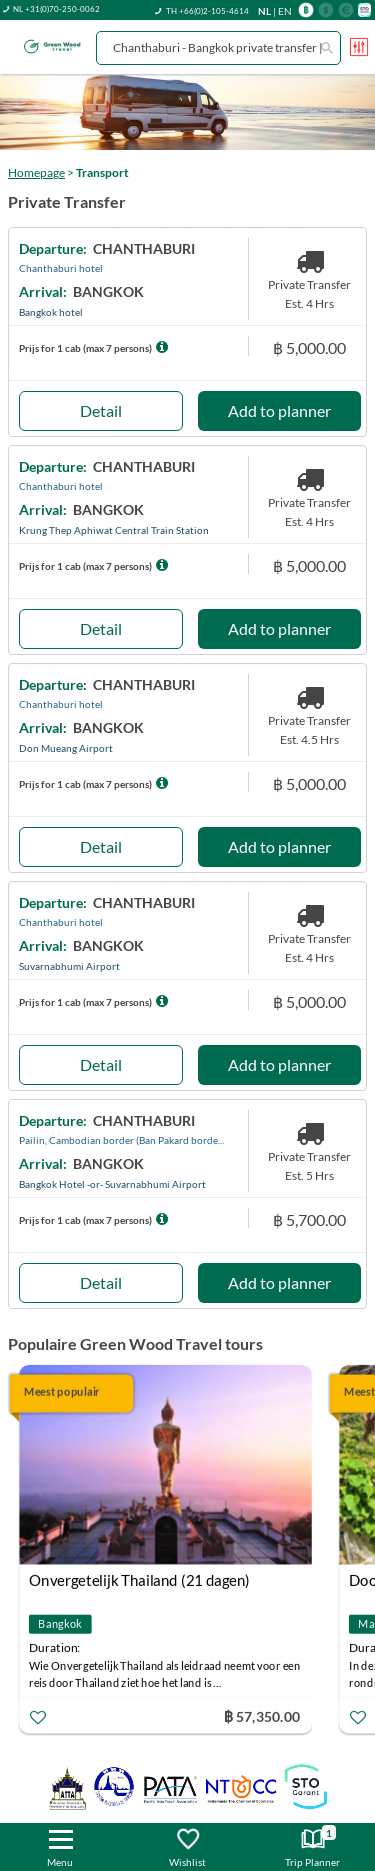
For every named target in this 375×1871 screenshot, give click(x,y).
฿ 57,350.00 (262, 1716)
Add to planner (279, 410)
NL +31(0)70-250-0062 (56, 9)
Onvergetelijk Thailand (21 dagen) (139, 1580)
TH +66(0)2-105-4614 (207, 11)
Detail (101, 410)
